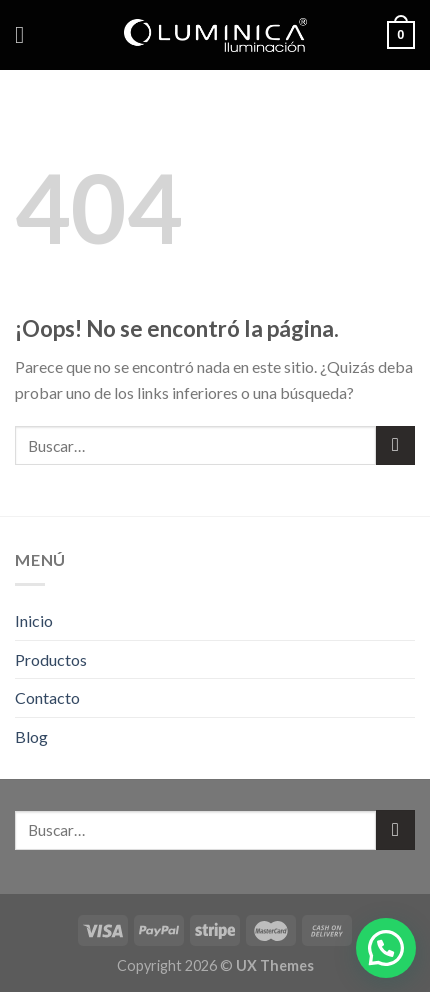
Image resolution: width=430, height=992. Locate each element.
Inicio (34, 620)
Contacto (47, 697)
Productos (51, 659)
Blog (31, 736)
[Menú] (27, 34)
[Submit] (395, 445)
